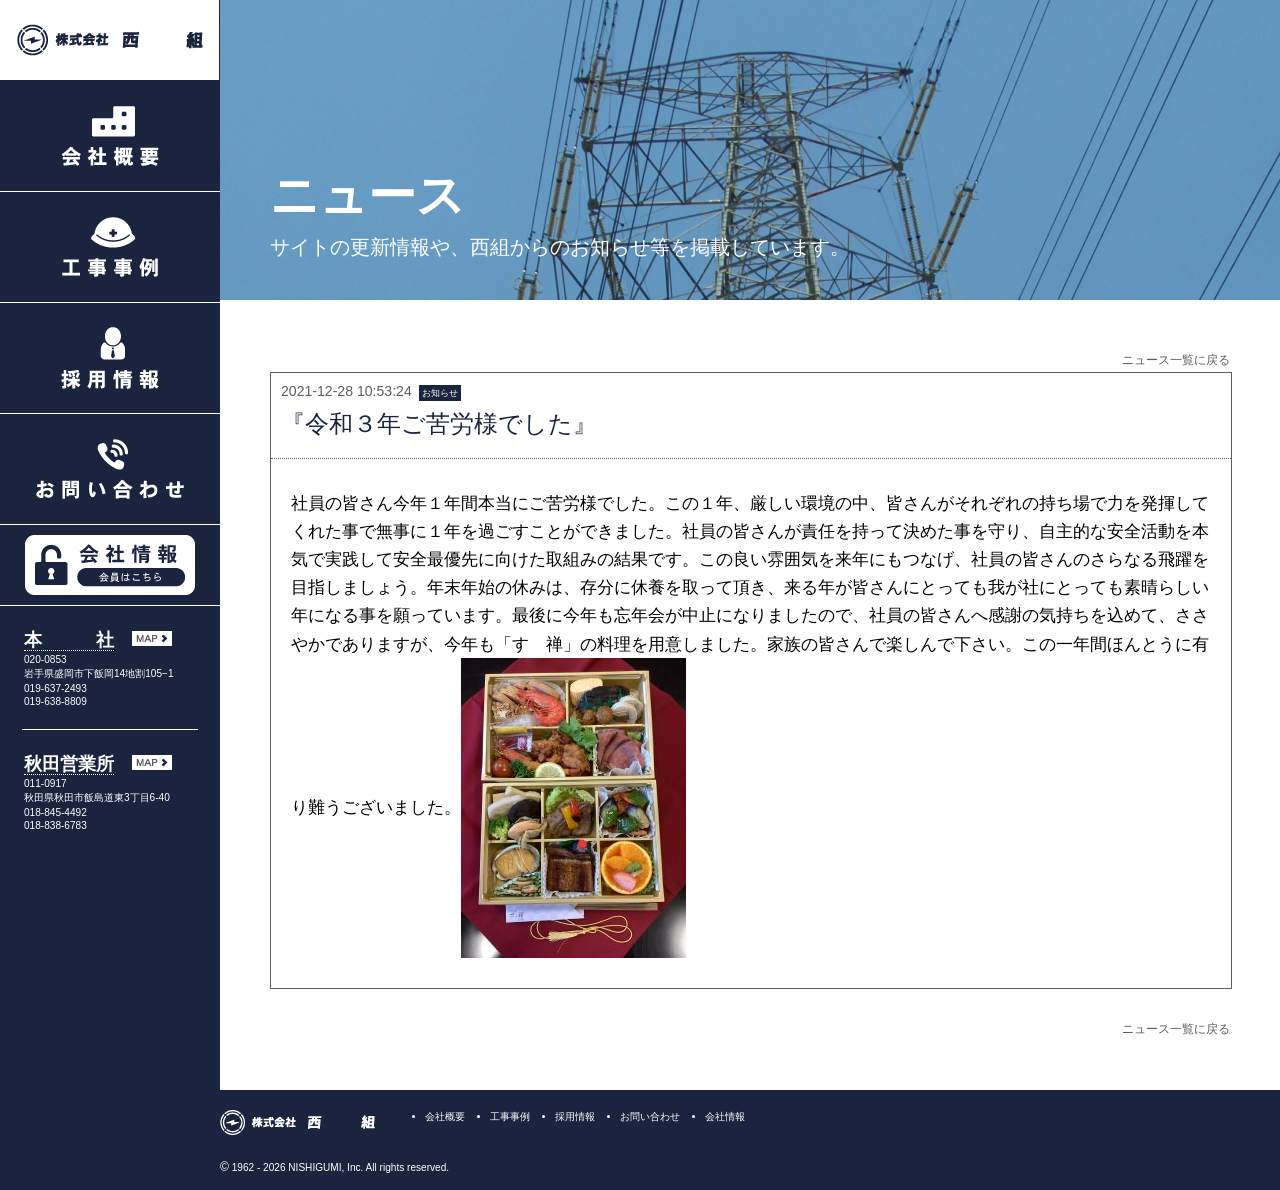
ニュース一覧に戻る (1176, 360)
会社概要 (445, 1116)
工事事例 (510, 1116)
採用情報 (575, 1116)
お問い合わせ (650, 1116)
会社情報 (725, 1116)
